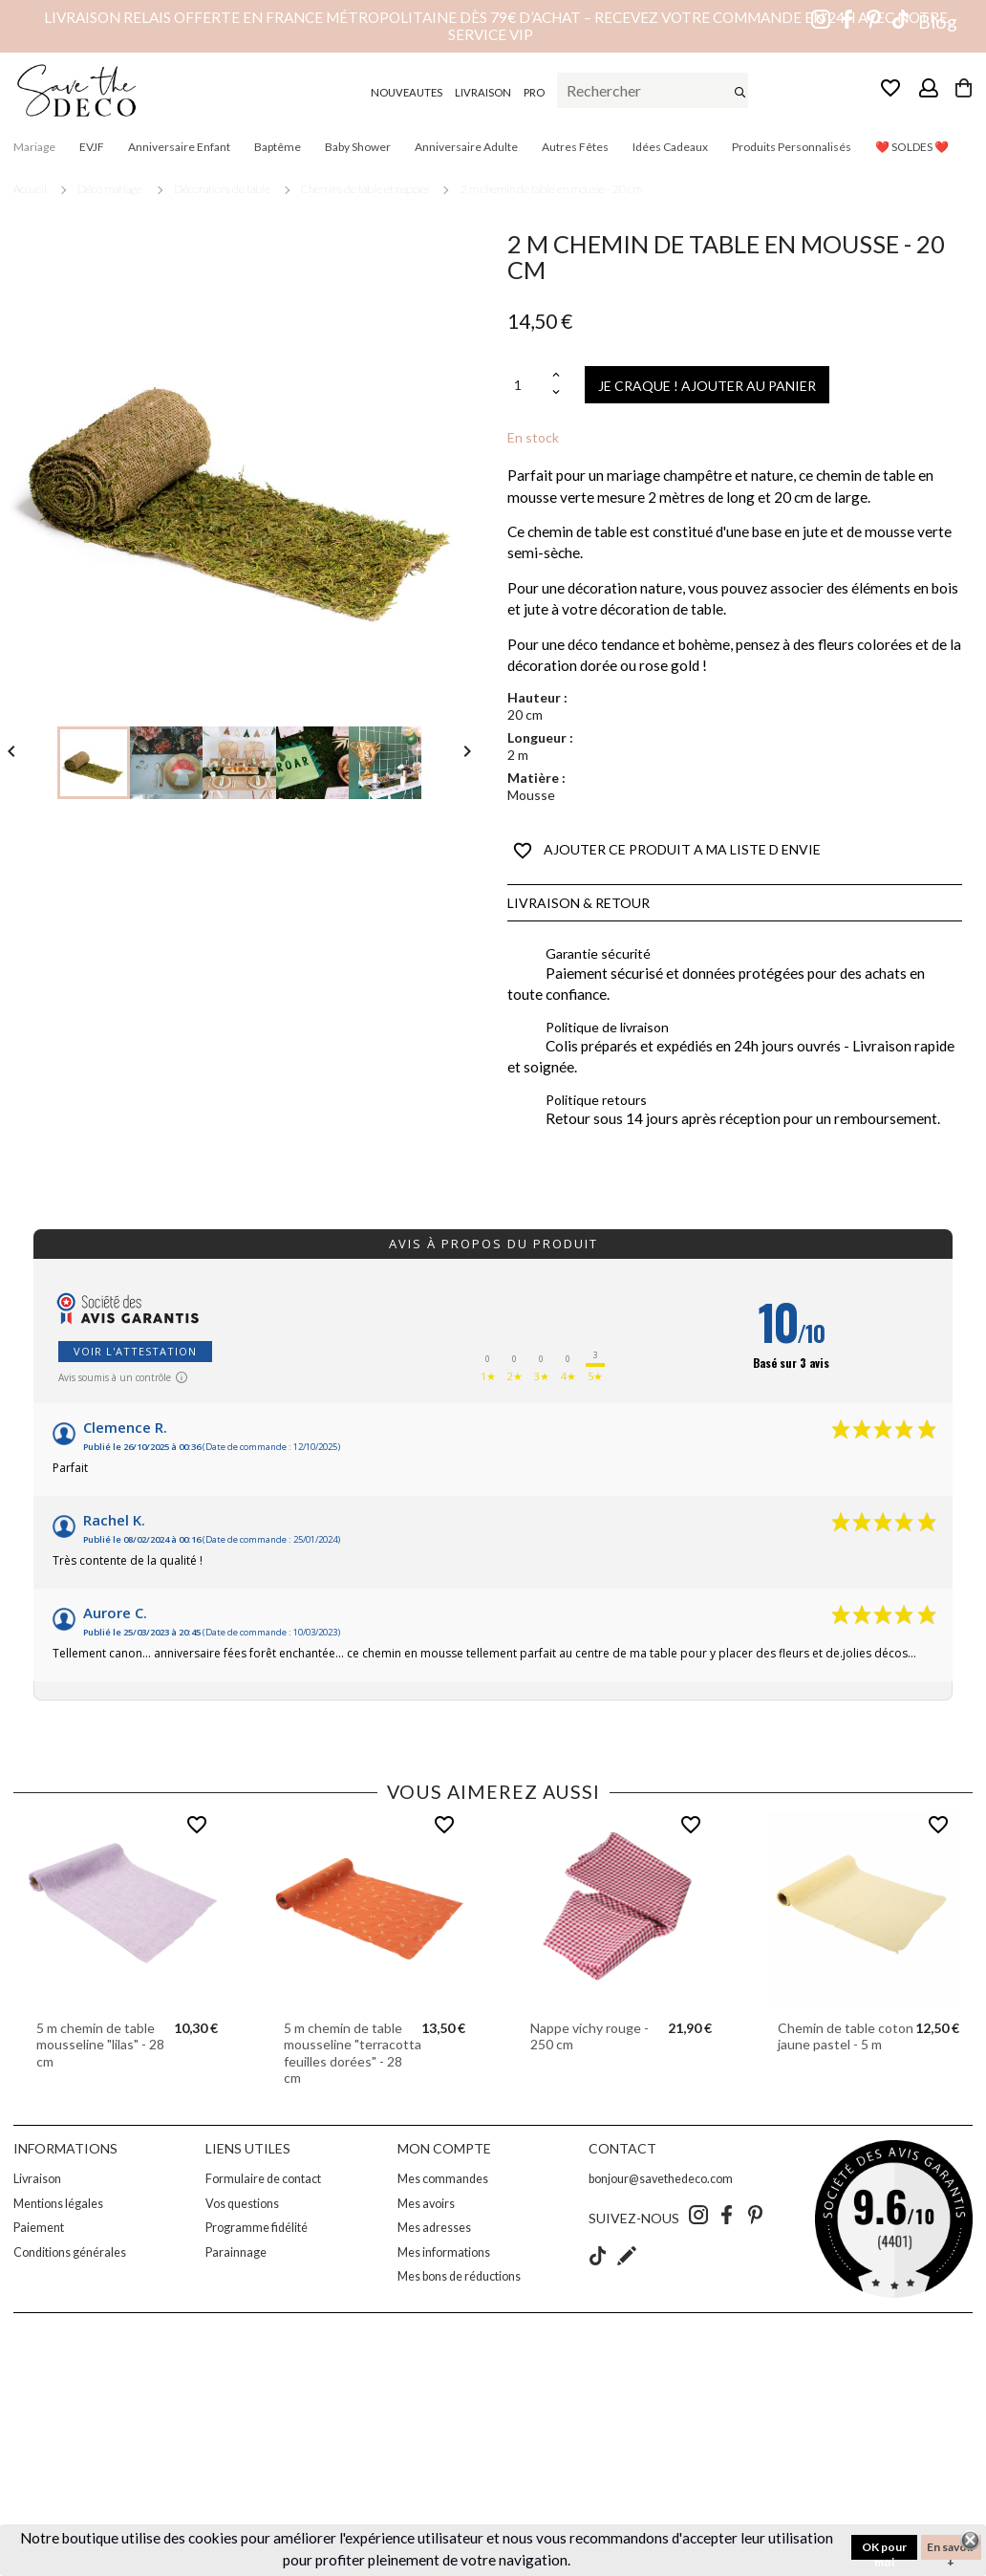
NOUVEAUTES (406, 92)
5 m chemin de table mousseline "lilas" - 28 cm (100, 2044)
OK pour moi (884, 2550)
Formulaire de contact (263, 2179)
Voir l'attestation (135, 1351)
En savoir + (951, 2550)
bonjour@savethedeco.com (661, 2179)
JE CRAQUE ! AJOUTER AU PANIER (707, 386)
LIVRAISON (483, 92)
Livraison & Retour (578, 903)
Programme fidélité (256, 2227)
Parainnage (236, 2252)
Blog (937, 21)
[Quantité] (527, 384)
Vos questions (242, 2204)
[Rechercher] (652, 91)
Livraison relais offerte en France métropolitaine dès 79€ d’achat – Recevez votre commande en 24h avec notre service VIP (496, 26)
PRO (534, 92)
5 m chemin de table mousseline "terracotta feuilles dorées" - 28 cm (352, 2053)
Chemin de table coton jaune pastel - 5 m (845, 2036)
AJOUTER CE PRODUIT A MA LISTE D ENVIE (667, 850)
